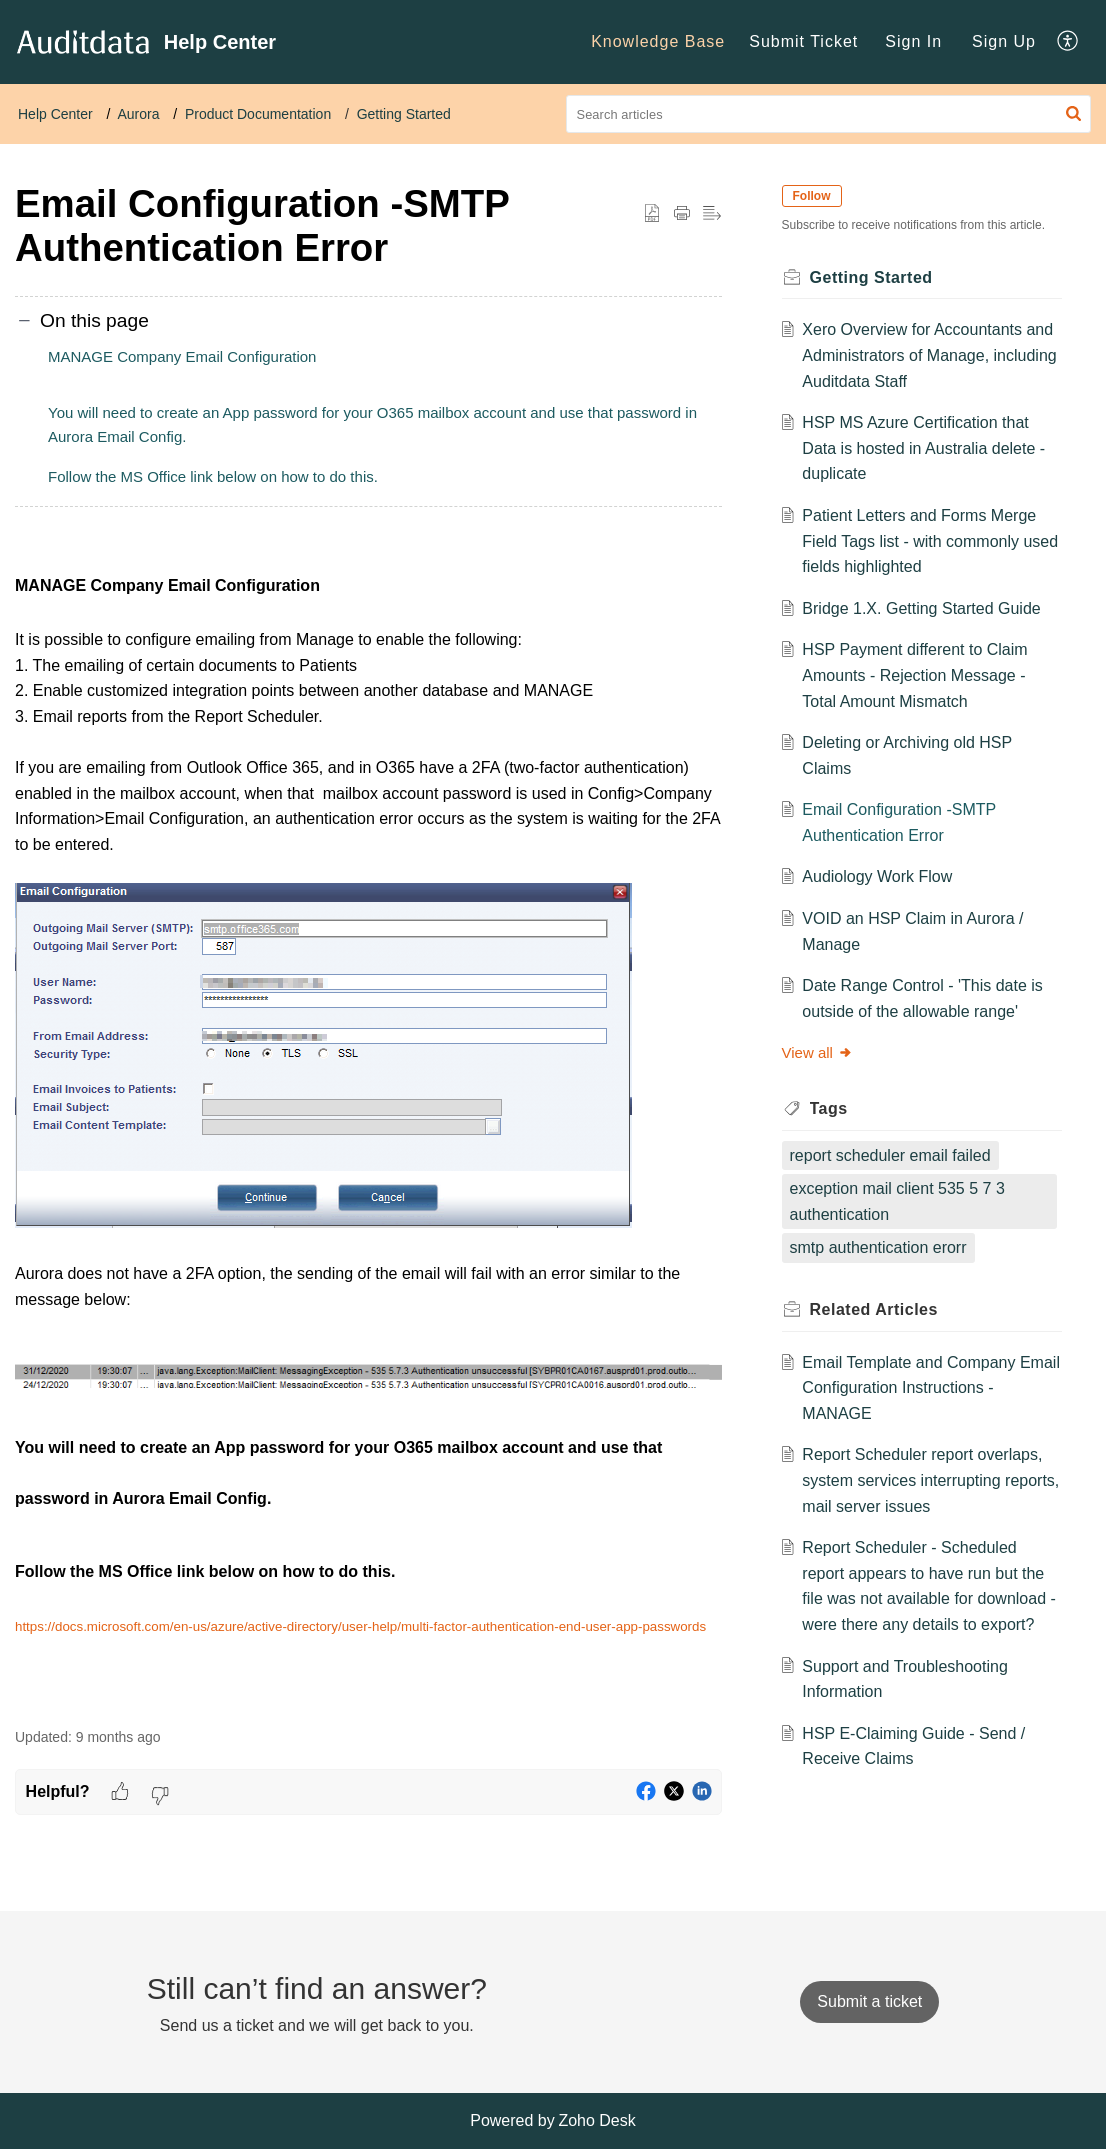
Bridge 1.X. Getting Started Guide (926, 608)
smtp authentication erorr (882, 1247)
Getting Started (404, 114)
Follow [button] (816, 196)
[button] (1068, 42)
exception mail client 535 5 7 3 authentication (901, 1201)
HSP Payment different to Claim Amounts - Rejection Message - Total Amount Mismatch (919, 675)
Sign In (913, 41)
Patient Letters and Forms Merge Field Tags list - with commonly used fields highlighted (924, 541)
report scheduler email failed (894, 1155)
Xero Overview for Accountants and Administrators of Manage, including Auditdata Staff (917, 355)
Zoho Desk (596, 2120)
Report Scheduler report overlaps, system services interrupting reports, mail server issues (927, 1480)
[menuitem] (658, 42)
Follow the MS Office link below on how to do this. (213, 476)
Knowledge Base (658, 41)
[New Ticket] (869, 2001)
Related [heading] (878, 1309)
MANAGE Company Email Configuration (182, 356)
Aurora (138, 114)
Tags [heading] (833, 1108)
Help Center (55, 114)
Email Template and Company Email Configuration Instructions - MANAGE (925, 1388)
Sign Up (1004, 41)
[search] (829, 114)
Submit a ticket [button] (869, 2001)
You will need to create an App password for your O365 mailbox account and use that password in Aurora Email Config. (372, 424)
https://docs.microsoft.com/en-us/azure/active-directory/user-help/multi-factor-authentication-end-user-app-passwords (360, 1626)
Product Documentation (258, 114)
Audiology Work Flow (882, 876)
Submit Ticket (803, 41)
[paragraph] (368, 1131)
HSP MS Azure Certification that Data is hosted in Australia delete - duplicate (928, 448)
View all (821, 1052)
